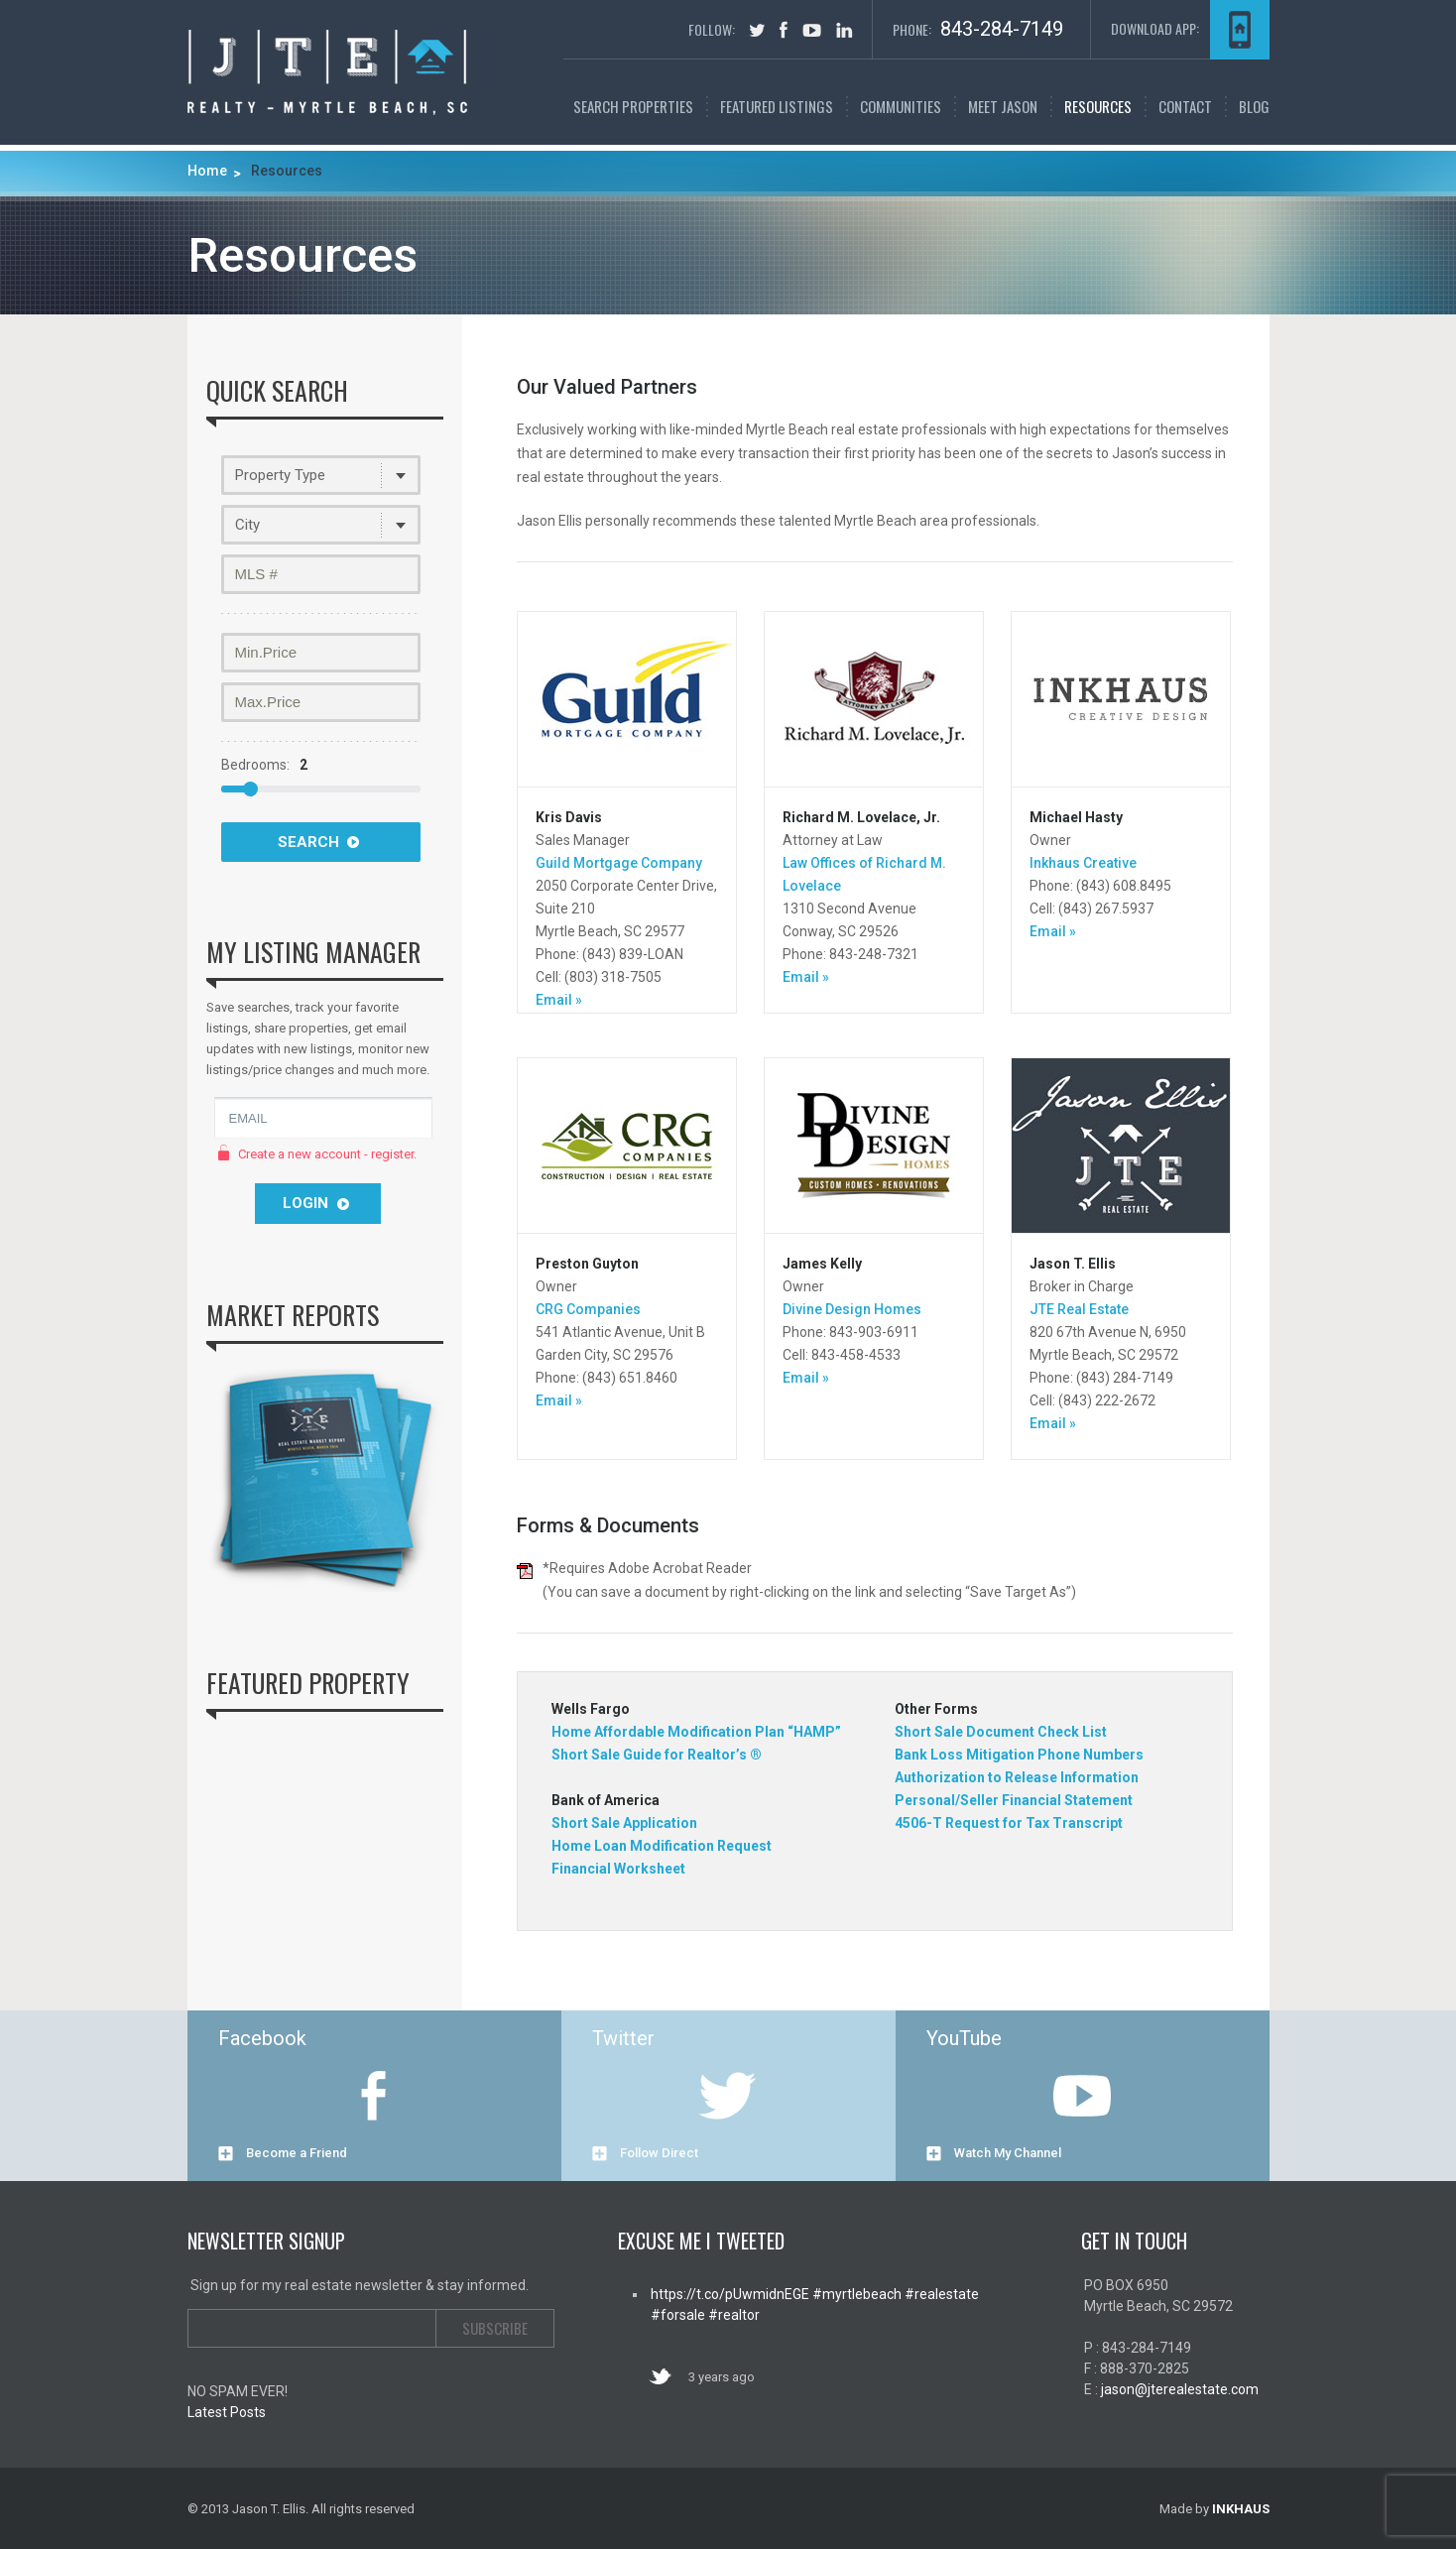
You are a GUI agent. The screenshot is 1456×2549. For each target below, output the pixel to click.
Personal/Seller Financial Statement (1014, 1800)
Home (207, 171)
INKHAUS (1241, 2508)
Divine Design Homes (852, 1309)
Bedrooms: (264, 765)
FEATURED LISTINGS (776, 106)
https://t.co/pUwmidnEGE (730, 2294)
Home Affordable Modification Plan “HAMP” (696, 1732)
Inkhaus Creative (1083, 863)
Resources (1098, 106)
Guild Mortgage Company (619, 863)
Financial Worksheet (618, 1869)
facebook (784, 30)
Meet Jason (1002, 106)
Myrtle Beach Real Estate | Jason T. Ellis (327, 72)
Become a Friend (296, 2152)
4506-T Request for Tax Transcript (1009, 1823)
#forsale (678, 2315)
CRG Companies (588, 1309)
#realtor (732, 2315)
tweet (757, 30)
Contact (1185, 106)
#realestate (940, 2294)
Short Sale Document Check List (1001, 1732)
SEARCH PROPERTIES (633, 106)
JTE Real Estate (1079, 1309)
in (844, 30)
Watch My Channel (1007, 2152)
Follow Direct (659, 2152)
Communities (900, 106)
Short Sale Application (624, 1823)
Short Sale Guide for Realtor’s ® (656, 1754)
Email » (559, 1000)
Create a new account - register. (327, 1154)
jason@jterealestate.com (1180, 2389)
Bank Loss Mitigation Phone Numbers (1019, 1754)
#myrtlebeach (855, 2294)
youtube (811, 30)
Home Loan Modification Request (661, 1846)
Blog (1254, 106)
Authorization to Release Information (1017, 1777)
